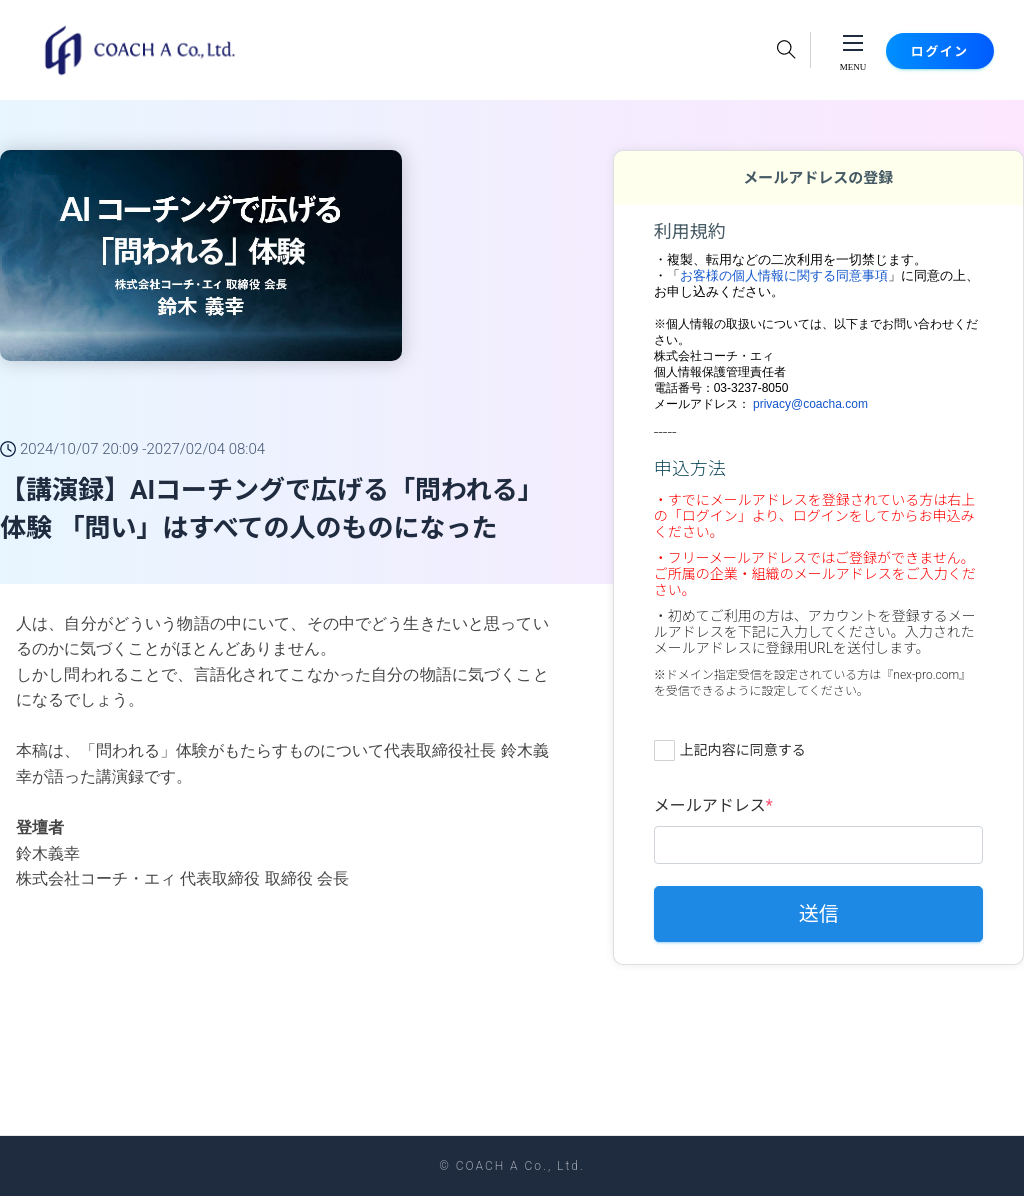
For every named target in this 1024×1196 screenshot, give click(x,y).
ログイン (919, 51)
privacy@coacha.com (810, 404)
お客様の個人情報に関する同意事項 (784, 275)
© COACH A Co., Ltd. (512, 1166)
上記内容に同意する (743, 750)
